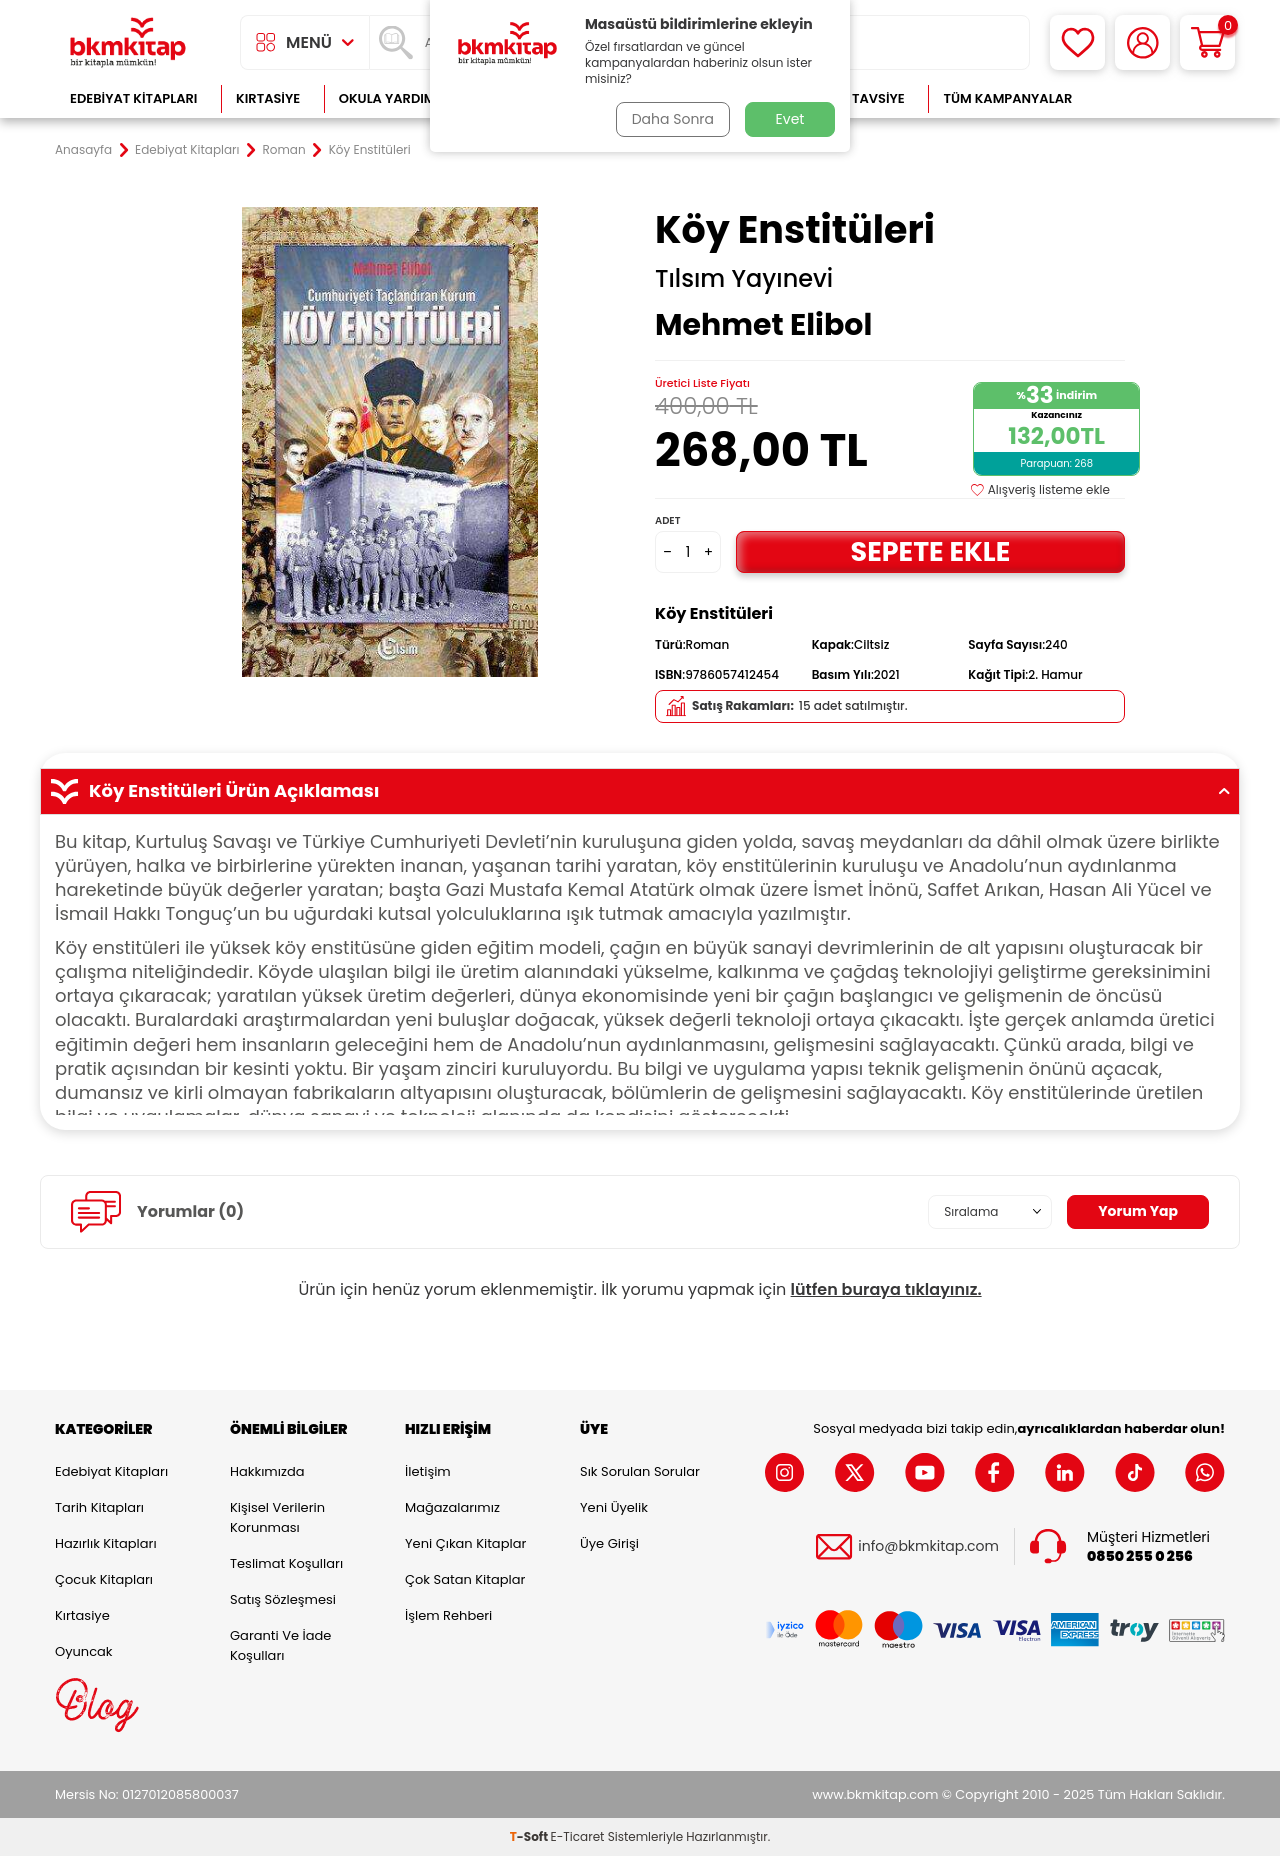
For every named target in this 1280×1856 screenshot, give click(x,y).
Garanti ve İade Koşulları (280, 1645)
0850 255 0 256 (1140, 1556)
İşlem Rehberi (448, 1615)
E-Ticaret (578, 1836)
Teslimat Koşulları (286, 1563)
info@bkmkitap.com (928, 1546)
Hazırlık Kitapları (106, 1543)
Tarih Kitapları (99, 1507)
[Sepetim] (1207, 42)
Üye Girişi (609, 1543)
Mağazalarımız (452, 1507)
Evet (790, 119)
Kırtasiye (268, 98)
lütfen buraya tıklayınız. (886, 1289)
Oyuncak (84, 1651)
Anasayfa (83, 150)
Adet (667, 520)
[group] (390, 442)
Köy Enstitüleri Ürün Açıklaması (640, 791)
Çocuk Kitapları (104, 1579)
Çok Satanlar (1160, 98)
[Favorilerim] (1077, 42)
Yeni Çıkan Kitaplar (465, 1543)
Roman (284, 150)
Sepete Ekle (930, 551)
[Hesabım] (1142, 42)
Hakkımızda (267, 1471)
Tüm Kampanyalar (1007, 98)
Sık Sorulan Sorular (640, 1471)
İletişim (428, 1471)
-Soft (530, 1836)
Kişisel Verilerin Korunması (277, 1517)
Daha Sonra (673, 119)
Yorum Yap (1138, 1211)
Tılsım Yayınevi (744, 279)
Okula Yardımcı (394, 98)
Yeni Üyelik (614, 1507)
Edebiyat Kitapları (133, 98)
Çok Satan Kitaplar (465, 1579)
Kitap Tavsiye (858, 98)
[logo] (128, 42)
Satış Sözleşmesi (283, 1599)
